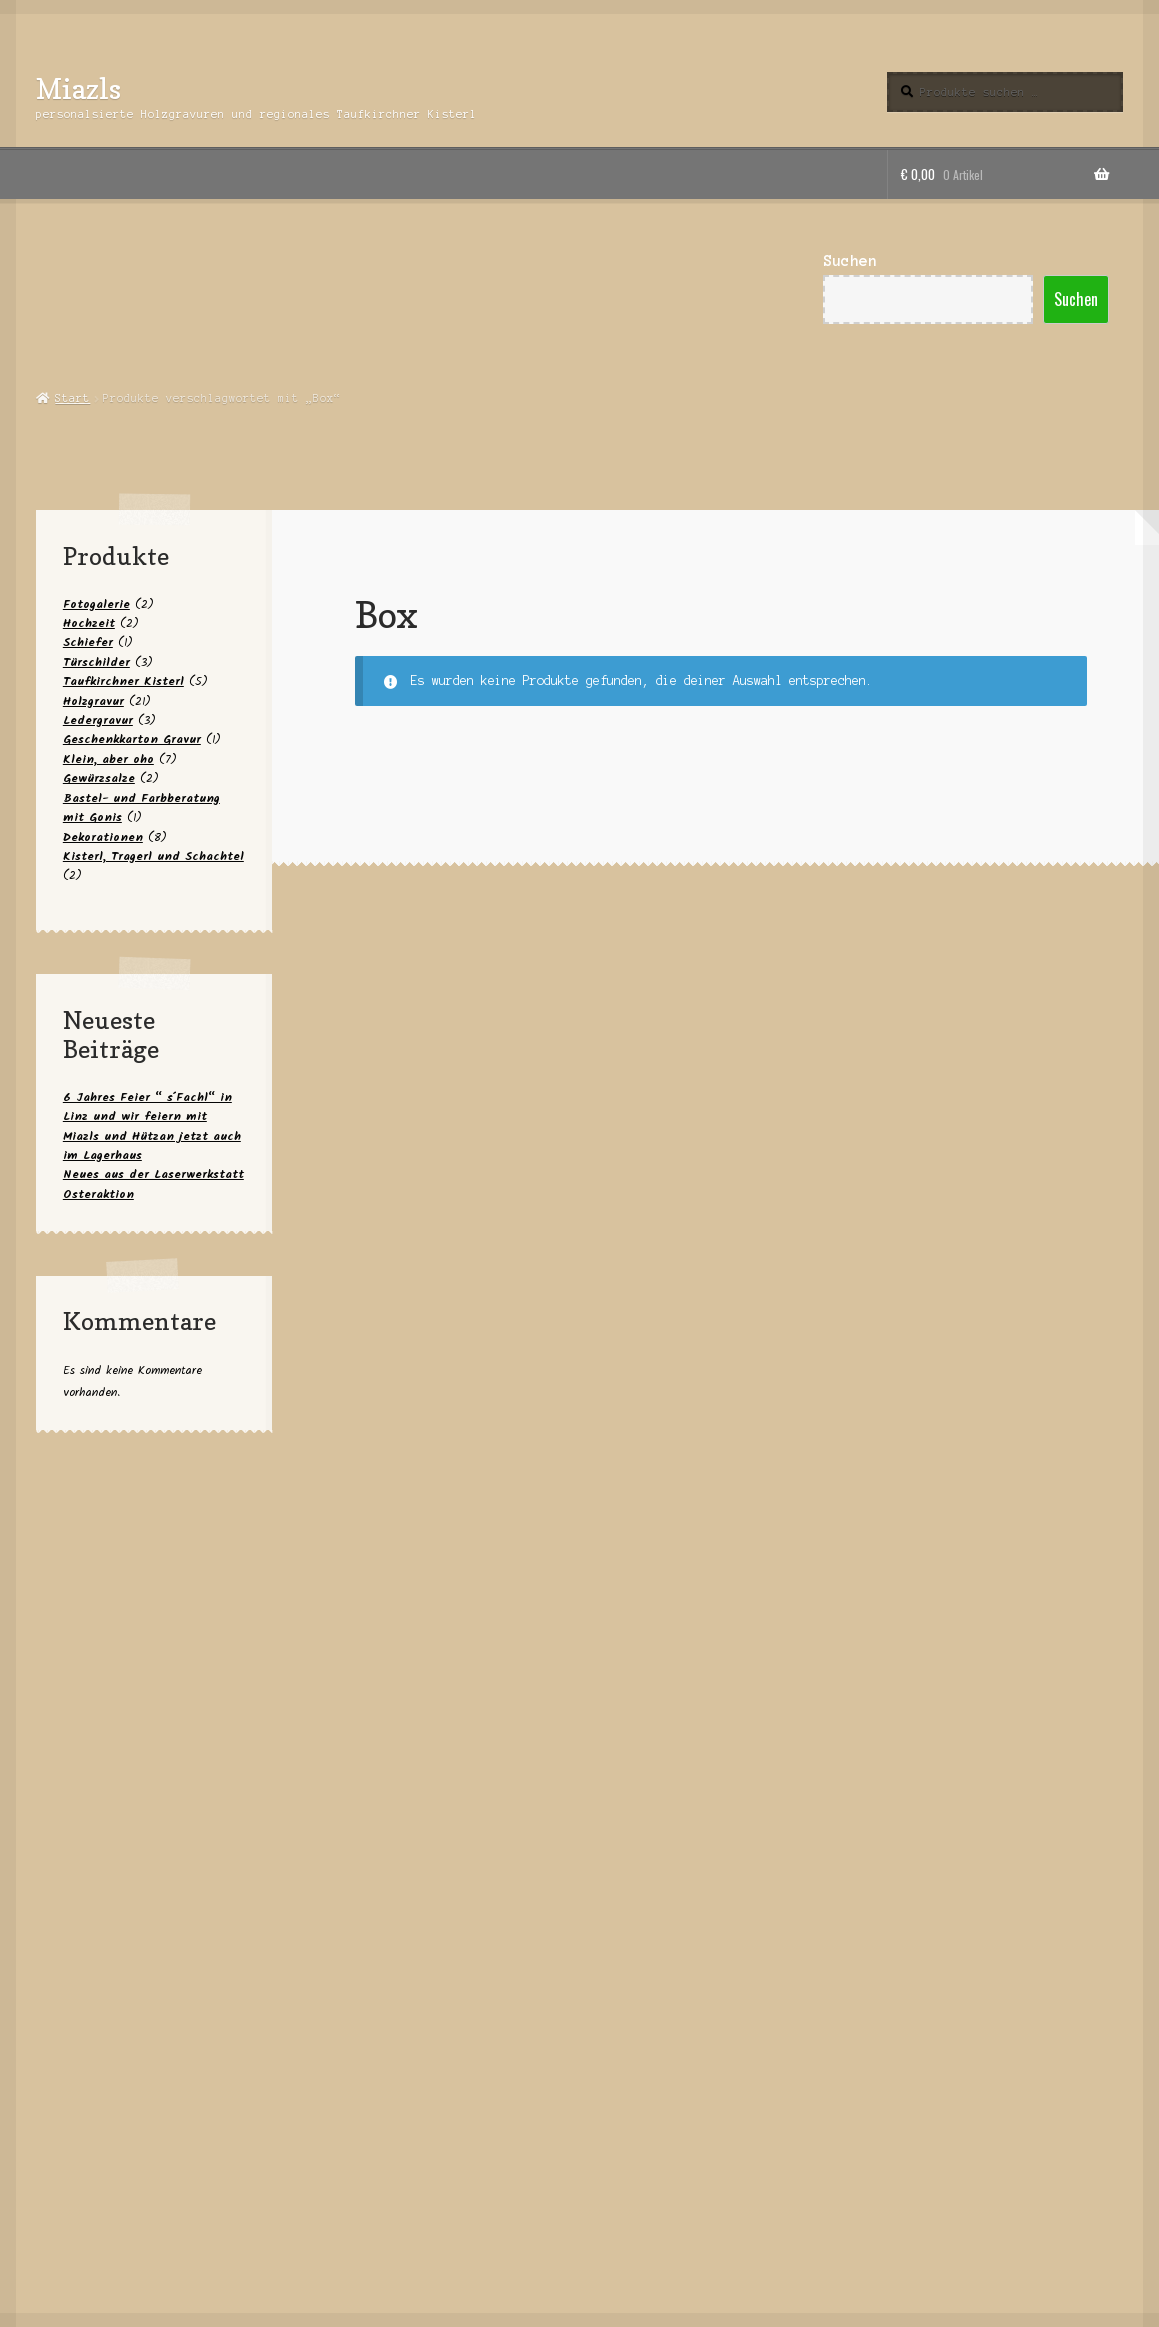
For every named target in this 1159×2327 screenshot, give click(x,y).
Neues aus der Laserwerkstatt (153, 1174)
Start (72, 398)
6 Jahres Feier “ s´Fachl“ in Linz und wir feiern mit (147, 1107)
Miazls (78, 88)
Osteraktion (98, 1194)
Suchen (850, 261)
